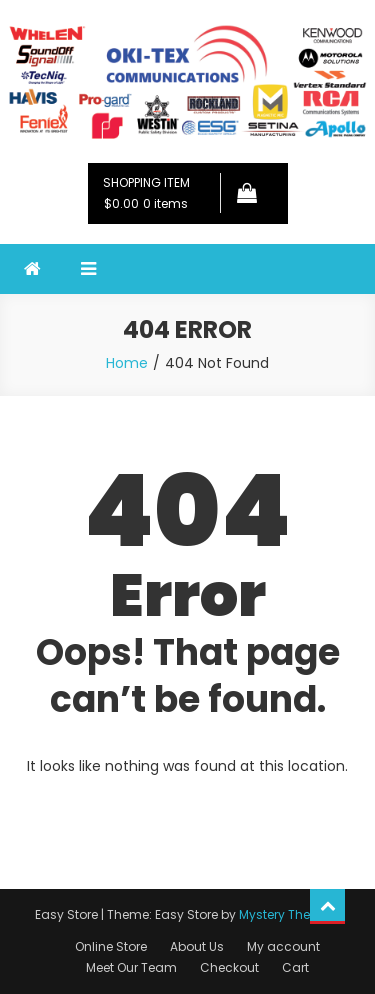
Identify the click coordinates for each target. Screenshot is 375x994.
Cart (295, 967)
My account (283, 946)
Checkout (229, 967)
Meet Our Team (131, 967)
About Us (197, 946)
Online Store (111, 946)
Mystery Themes (288, 914)
